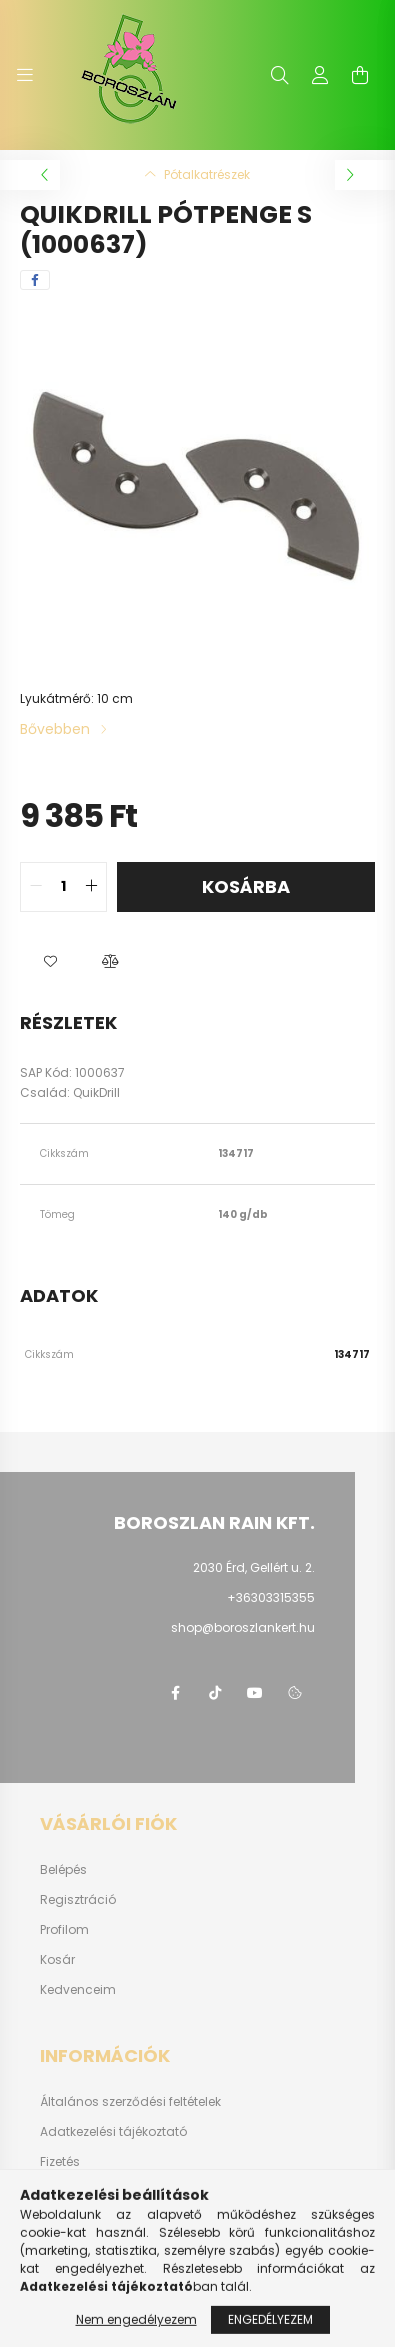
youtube (255, 1693)
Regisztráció (78, 1900)
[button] (50, 962)
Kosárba (246, 886)
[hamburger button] (25, 75)
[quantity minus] (36, 887)
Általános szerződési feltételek (130, 2102)
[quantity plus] (91, 887)
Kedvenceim (78, 1990)
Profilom (64, 1930)
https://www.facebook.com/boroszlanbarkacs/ (175, 1693)
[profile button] (320, 75)
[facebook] (35, 280)
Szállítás (66, 2192)
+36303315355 (271, 1597)
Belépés (63, 1870)
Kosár (57, 1960)
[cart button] (360, 75)
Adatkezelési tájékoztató (113, 2132)
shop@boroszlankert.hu (243, 1627)
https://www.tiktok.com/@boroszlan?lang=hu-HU (215, 1693)
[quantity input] (63, 887)
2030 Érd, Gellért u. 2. (254, 1567)
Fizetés (60, 2162)
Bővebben (55, 729)
